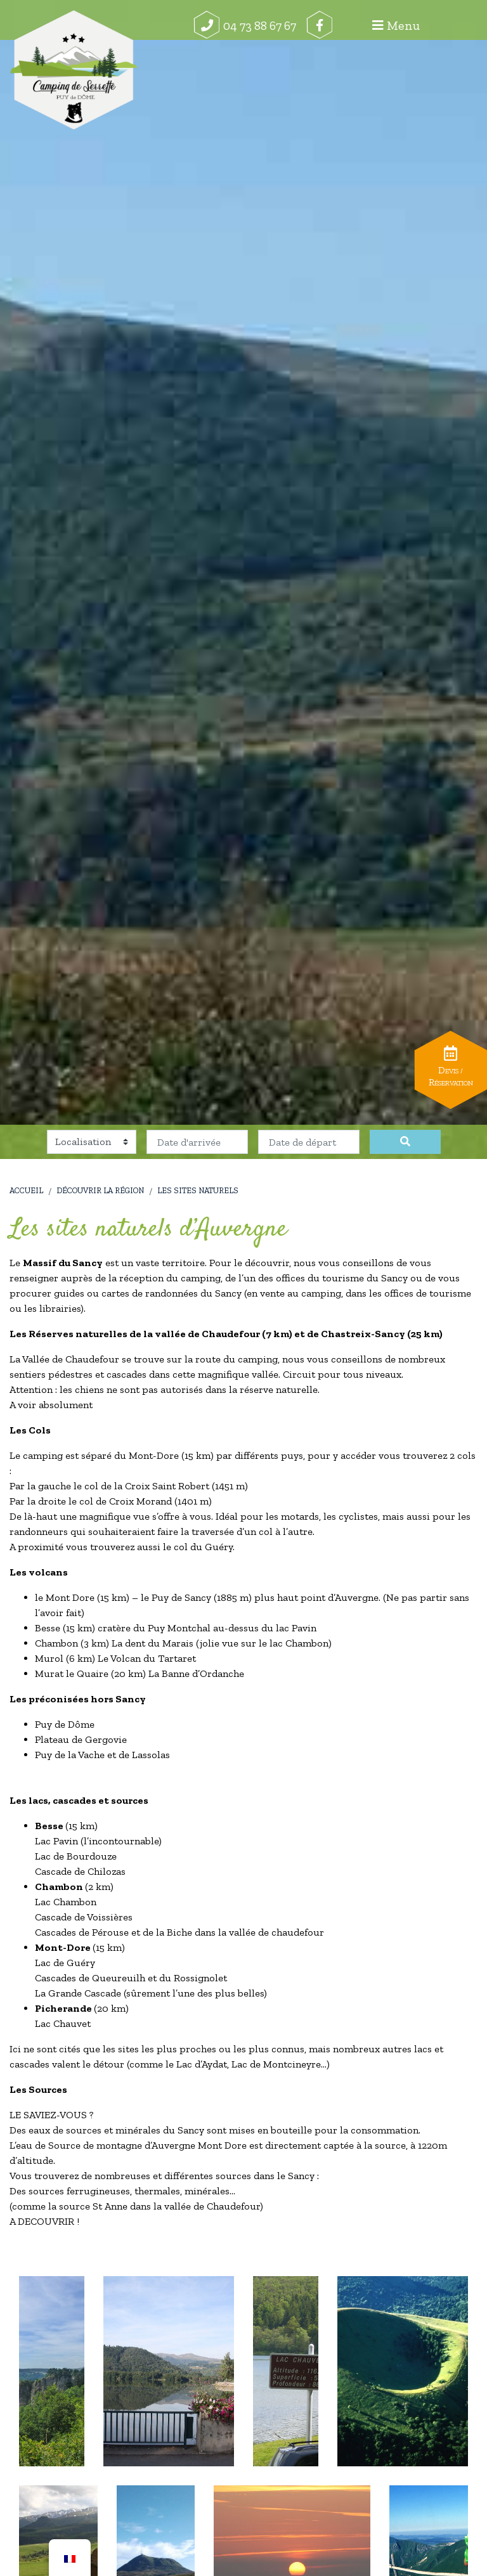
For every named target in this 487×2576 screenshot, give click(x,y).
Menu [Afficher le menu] (445, 25)
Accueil (26, 1190)
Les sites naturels (197, 1190)
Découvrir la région (100, 1190)
